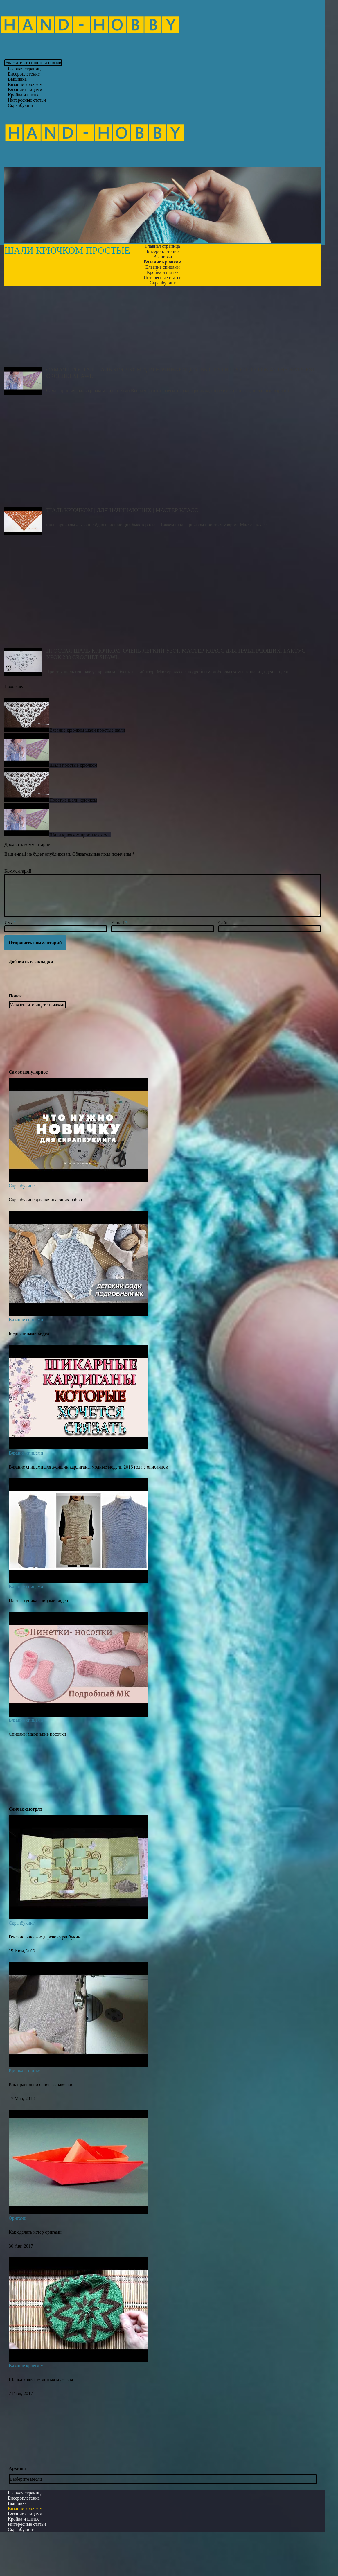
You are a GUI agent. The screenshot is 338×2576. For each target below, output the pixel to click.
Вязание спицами (26, 1360)
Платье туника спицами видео (38, 1641)
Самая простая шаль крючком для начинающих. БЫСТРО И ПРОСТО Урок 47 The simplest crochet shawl (162, 354)
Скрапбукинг (21, 105)
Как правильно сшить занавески (40, 2125)
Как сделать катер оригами (35, 2272)
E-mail (119, 963)
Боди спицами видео (29, 1374)
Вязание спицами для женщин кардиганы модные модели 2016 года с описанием (88, 1507)
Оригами (17, 2258)
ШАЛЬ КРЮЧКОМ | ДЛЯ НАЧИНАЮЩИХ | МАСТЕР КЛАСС (162, 495)
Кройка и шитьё (24, 2111)
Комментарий (17, 911)
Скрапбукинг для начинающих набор (45, 1240)
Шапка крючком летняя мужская (41, 2420)
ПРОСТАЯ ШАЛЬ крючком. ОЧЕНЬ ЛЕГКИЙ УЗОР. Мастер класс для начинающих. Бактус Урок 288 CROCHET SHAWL (162, 635)
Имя (10, 963)
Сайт (223, 963)
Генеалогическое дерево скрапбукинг (45, 1977)
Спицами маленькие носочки (37, 1774)
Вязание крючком (26, 2406)
